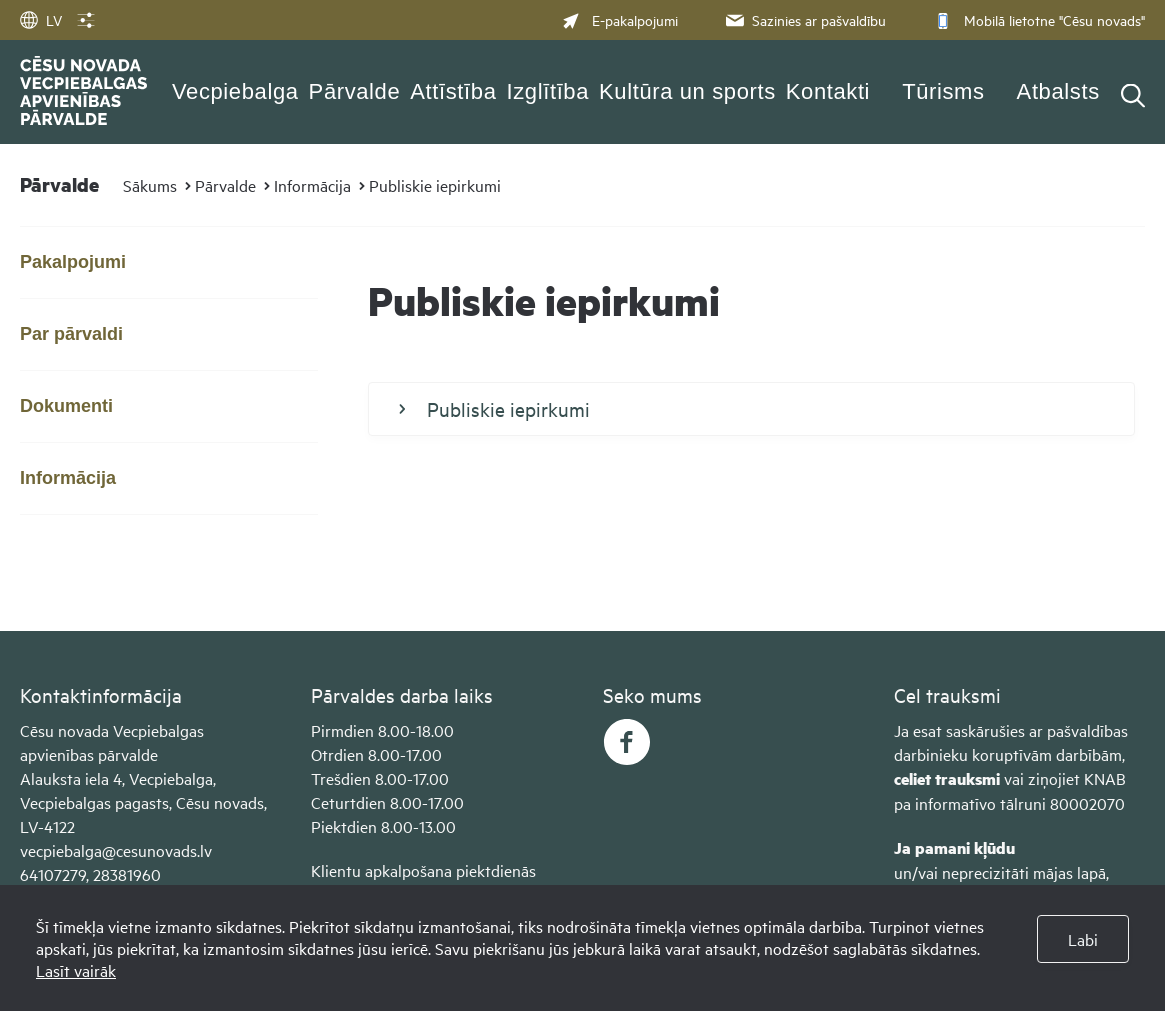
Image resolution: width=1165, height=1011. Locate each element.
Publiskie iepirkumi (435, 185)
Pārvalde (355, 91)
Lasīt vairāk (76, 970)
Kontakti (828, 91)
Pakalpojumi (73, 262)
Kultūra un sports (687, 91)
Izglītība (548, 91)
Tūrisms (943, 91)
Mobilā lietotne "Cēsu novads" (1037, 19)
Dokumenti (66, 406)
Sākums (150, 185)
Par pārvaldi (71, 334)
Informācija (312, 185)
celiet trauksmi (947, 778)
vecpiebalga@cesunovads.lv (116, 850)
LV (41, 19)
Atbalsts (1058, 91)
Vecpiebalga (235, 91)
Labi (1083, 939)
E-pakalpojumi (620, 19)
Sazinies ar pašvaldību (804, 19)
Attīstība (453, 91)
